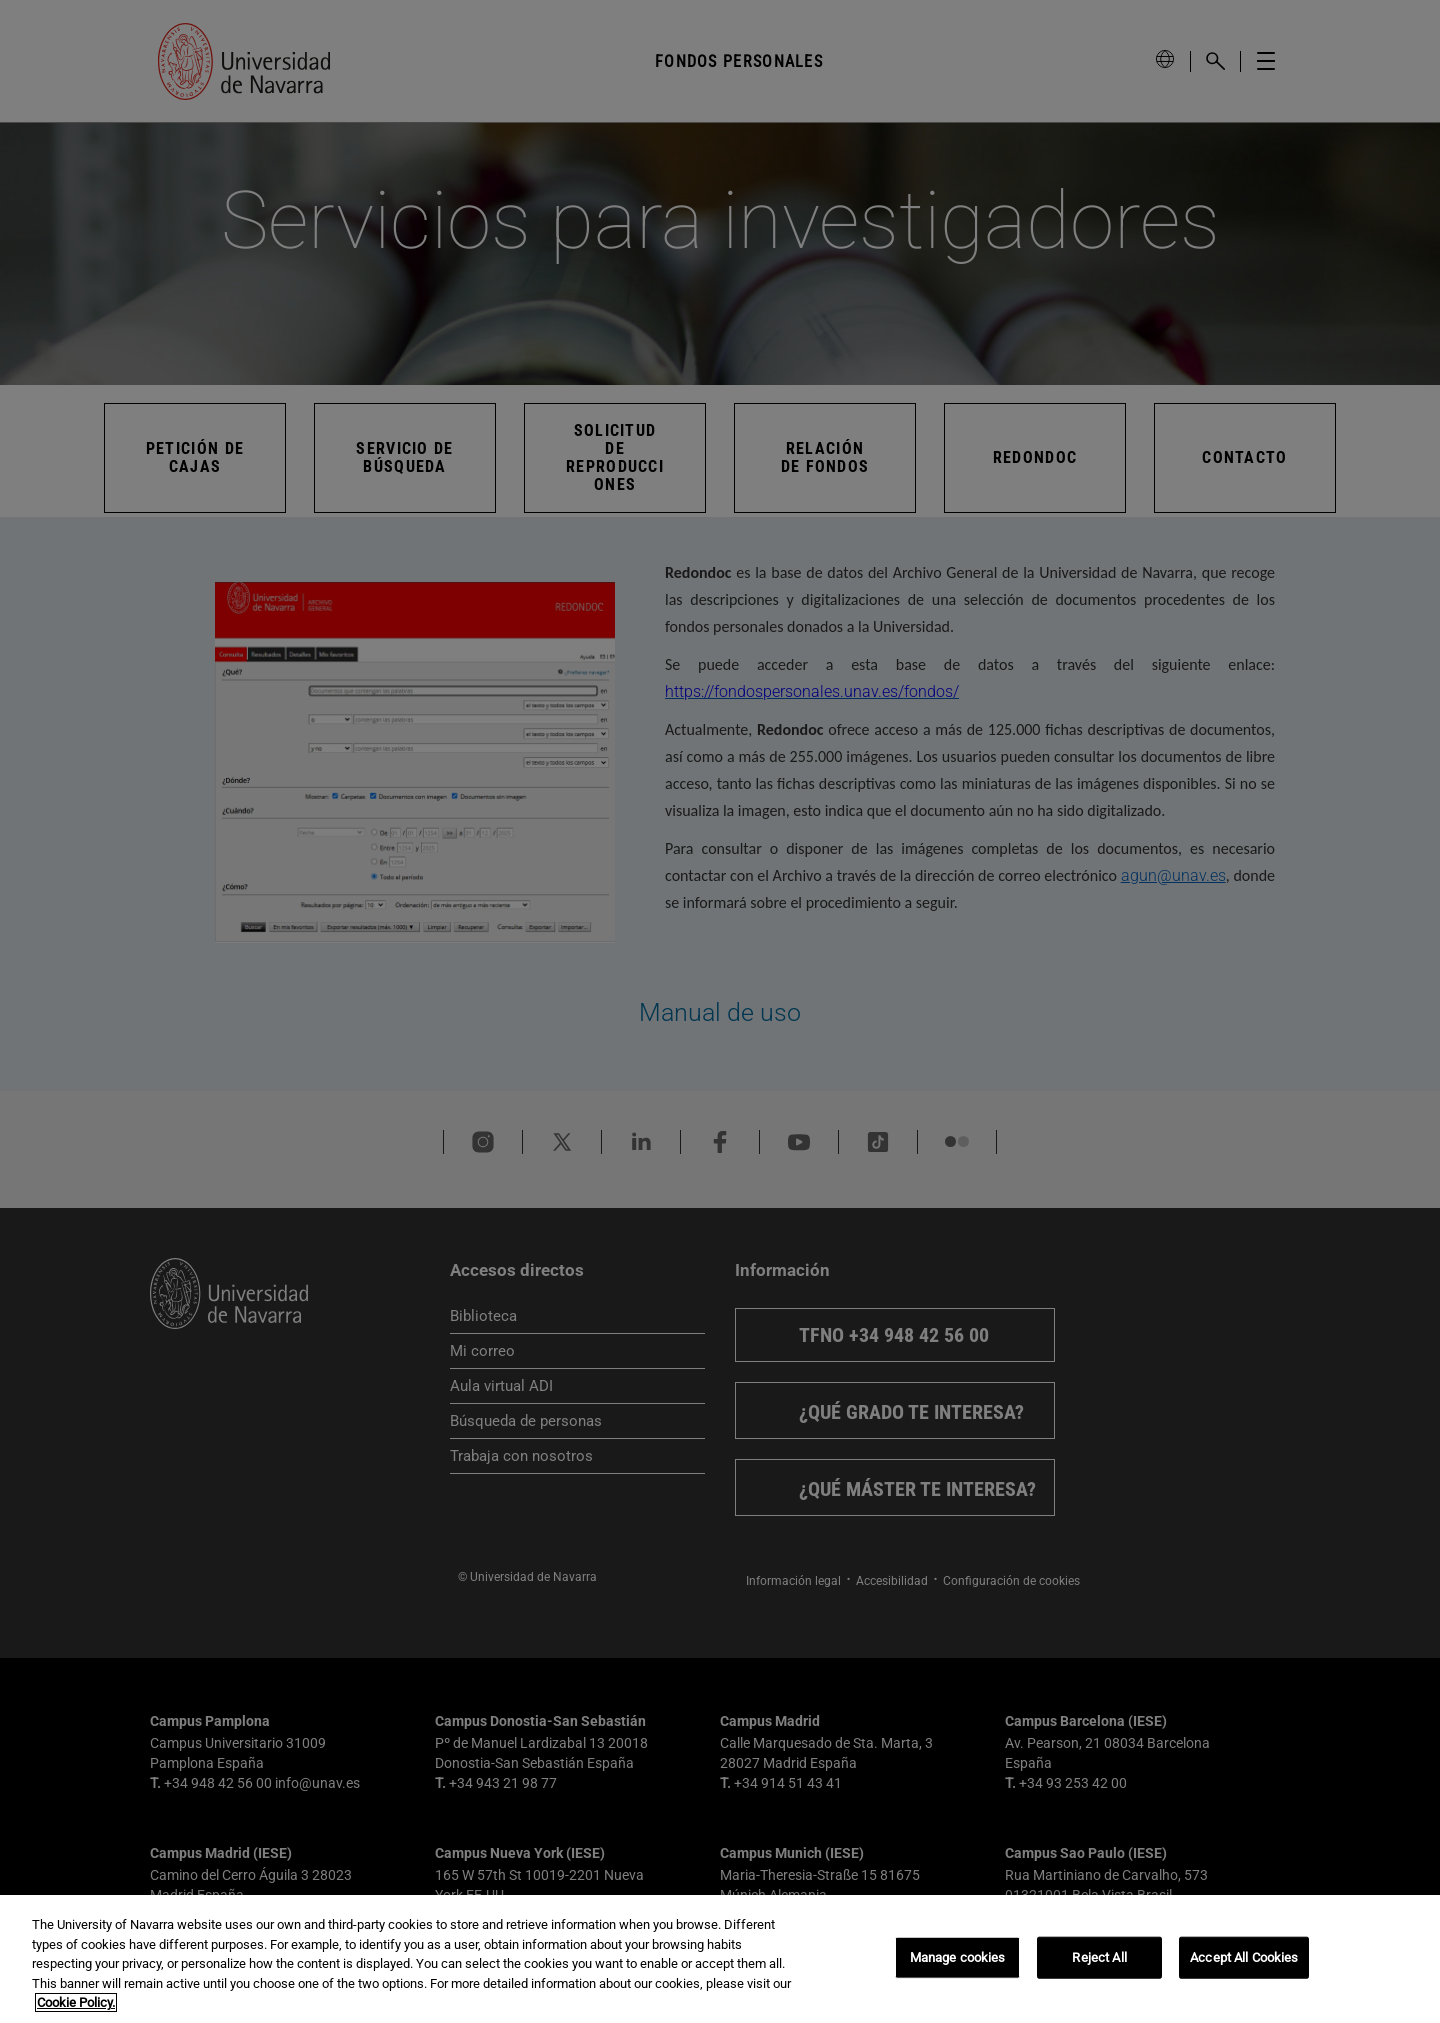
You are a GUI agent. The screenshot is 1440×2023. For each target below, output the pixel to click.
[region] (720, 1959)
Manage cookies (958, 1957)
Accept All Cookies (1244, 1957)
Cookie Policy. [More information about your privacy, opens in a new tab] (76, 2002)
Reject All (1099, 1957)
